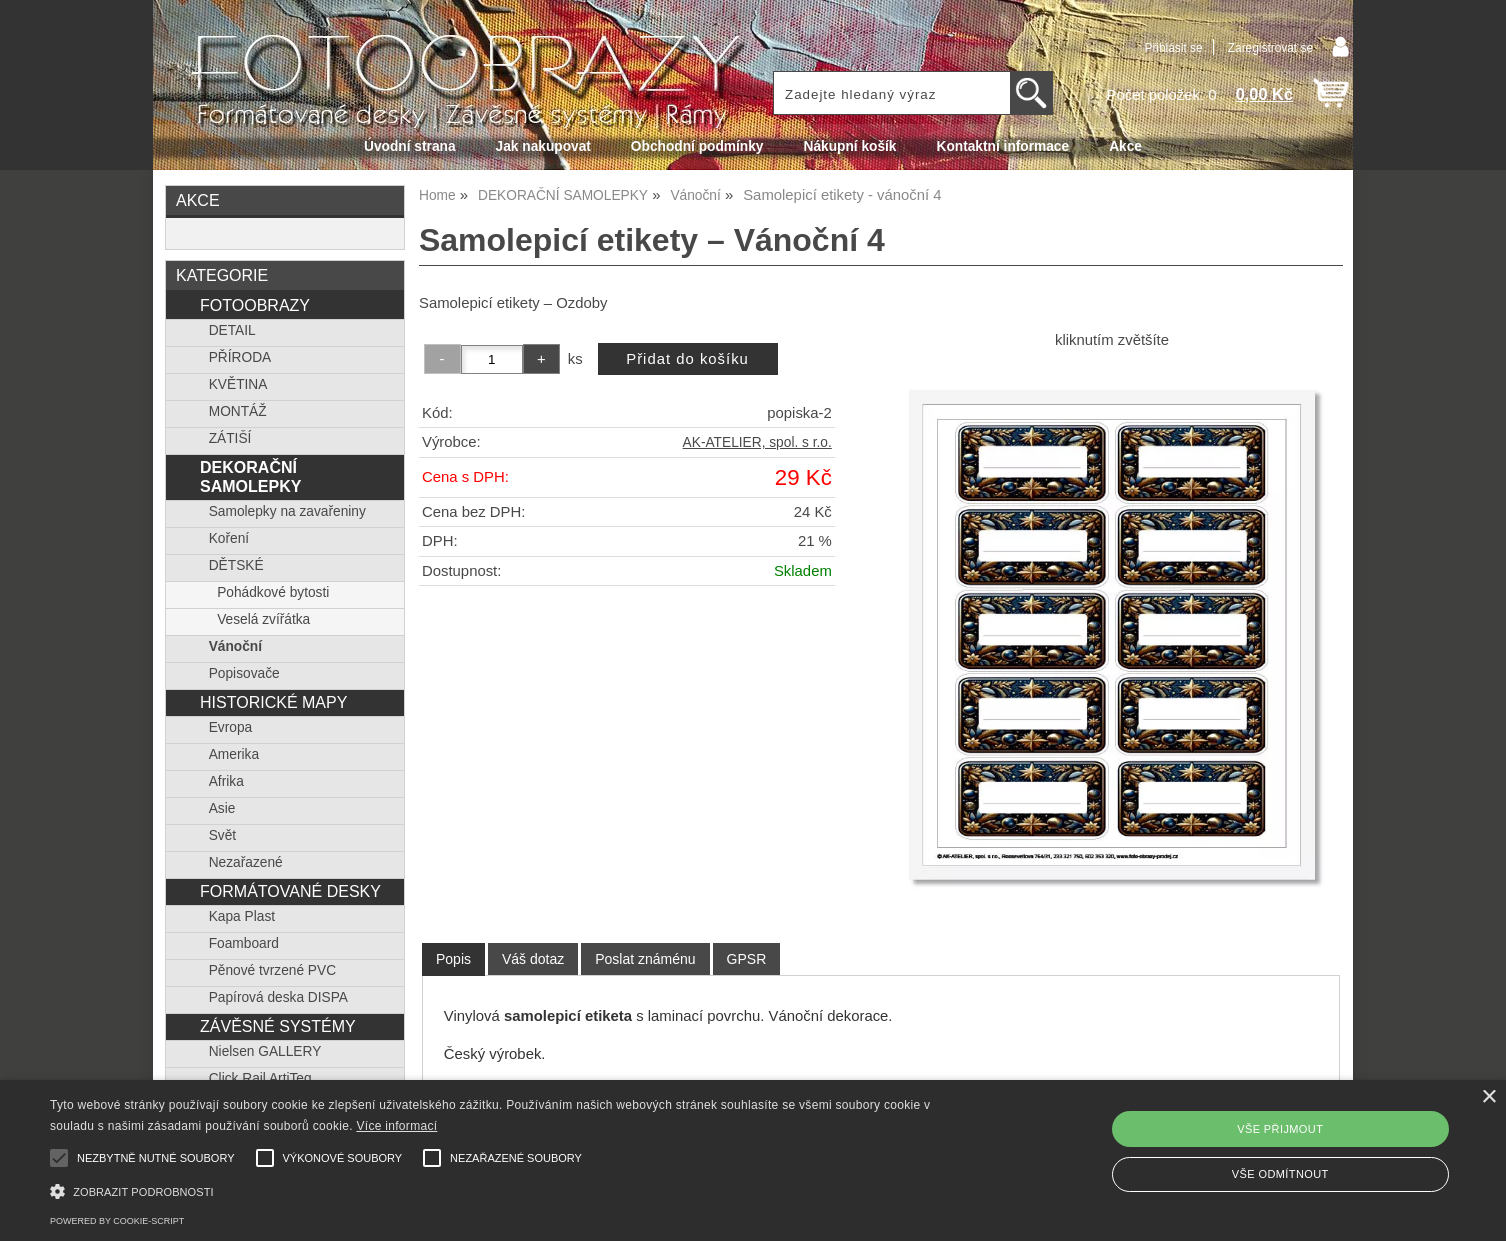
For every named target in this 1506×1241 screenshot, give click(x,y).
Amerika (234, 754)
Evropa (230, 727)
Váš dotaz (533, 959)
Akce (1125, 146)
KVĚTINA (238, 384)
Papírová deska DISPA (278, 997)
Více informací (396, 1126)
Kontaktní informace (1003, 146)
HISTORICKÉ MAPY (273, 702)
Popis (453, 959)
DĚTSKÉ (236, 565)
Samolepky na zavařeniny (287, 511)
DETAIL (232, 330)
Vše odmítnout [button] (1280, 1174)
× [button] (1488, 1097)
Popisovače (244, 673)
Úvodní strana (409, 146)
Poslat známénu (645, 959)
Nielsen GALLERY (265, 1051)
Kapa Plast (242, 916)
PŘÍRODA (240, 357)
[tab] (453, 959)
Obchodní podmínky (697, 146)
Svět (222, 835)
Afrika (226, 781)
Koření (229, 538)
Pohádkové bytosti (273, 592)
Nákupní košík (849, 146)
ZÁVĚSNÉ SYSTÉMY (278, 1026)
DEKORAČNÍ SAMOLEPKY (250, 476)
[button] (507, 1189)
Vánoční (235, 646)
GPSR (747, 959)
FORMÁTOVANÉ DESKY (290, 891)
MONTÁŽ (238, 411)
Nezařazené (246, 862)
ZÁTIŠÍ (230, 438)
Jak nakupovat (543, 146)
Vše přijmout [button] (1280, 1129)
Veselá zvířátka (263, 619)
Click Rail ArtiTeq (260, 1078)
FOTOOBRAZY (255, 305)
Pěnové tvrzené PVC (272, 970)
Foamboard (244, 943)
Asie (222, 808)
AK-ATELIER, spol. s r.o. (757, 442)
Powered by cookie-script (117, 1221)
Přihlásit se (1173, 48)
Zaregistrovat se (1270, 48)
